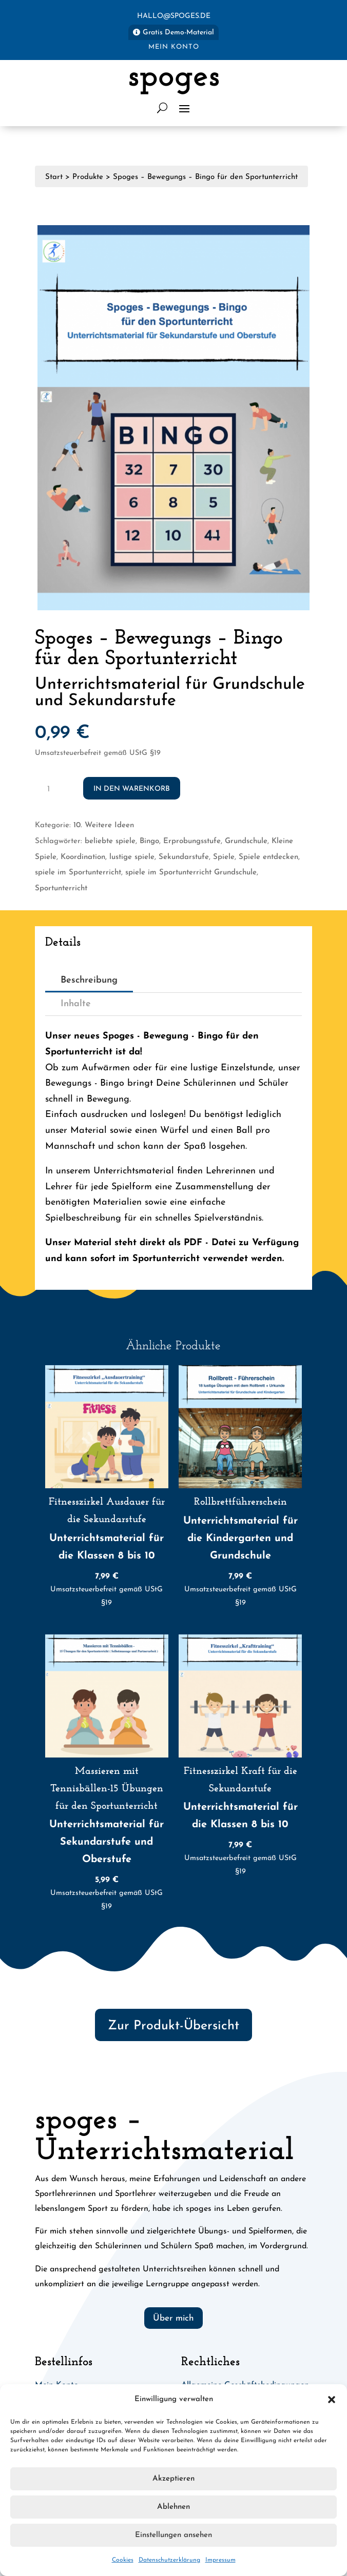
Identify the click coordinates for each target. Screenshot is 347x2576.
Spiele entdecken (268, 857)
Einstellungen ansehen (173, 2535)
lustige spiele (132, 857)
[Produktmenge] (52, 788)
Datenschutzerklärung (169, 2560)
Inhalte (76, 1004)
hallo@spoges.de (173, 16)
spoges (174, 77)
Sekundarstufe (184, 857)
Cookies (122, 2560)
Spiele (224, 857)
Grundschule (246, 841)
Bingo (149, 841)
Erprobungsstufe (192, 841)
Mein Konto (173, 47)
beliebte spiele (110, 841)
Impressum (220, 2560)
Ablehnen (173, 2507)
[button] (331, 2399)
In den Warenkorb (131, 789)
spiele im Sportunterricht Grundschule (191, 872)
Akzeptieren (173, 2479)
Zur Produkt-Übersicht (173, 2026)
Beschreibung (89, 980)
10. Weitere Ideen (103, 825)
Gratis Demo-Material (178, 32)
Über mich (173, 2318)
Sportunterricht (61, 888)
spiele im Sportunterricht (78, 872)
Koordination (83, 857)
